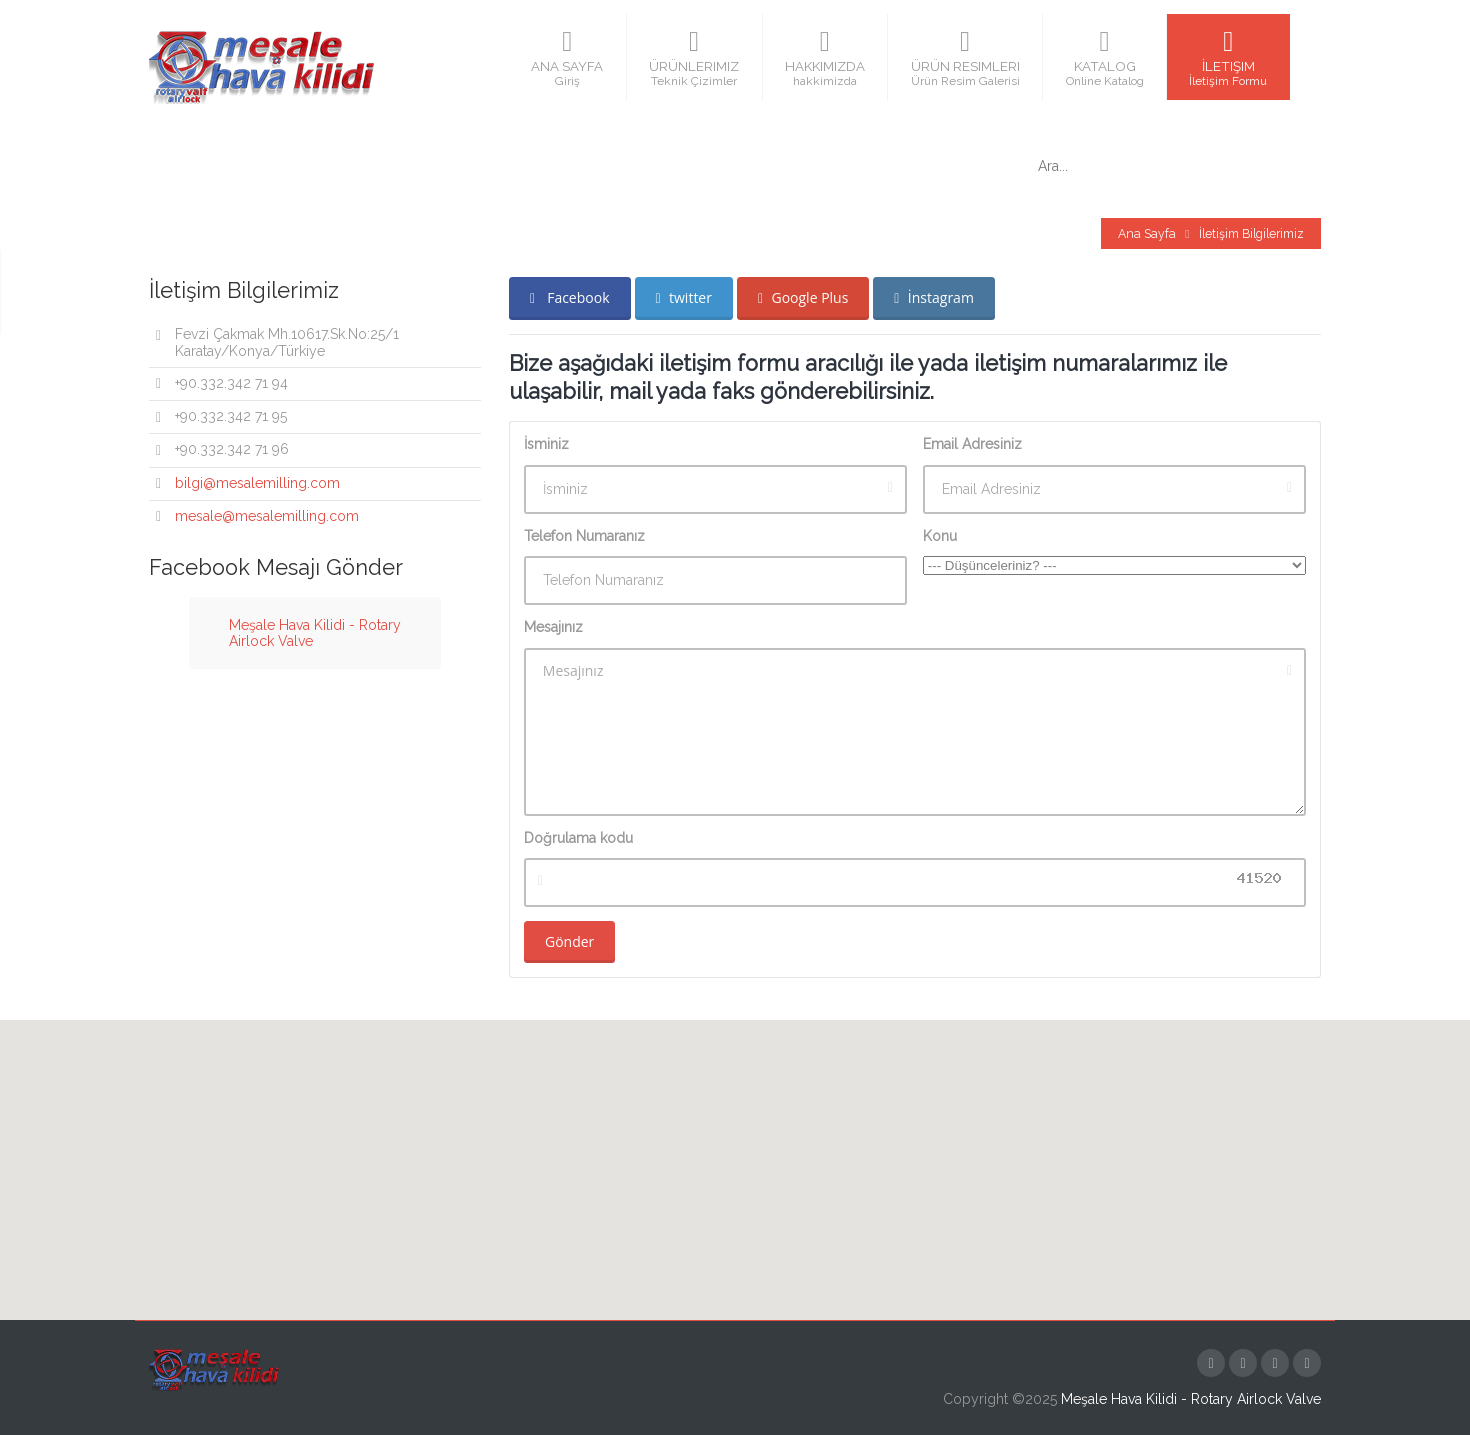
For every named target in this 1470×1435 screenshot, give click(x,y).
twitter (684, 297)
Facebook (570, 297)
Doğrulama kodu (578, 838)
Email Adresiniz (972, 444)
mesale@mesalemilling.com (267, 516)
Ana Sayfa (1147, 233)
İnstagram (934, 297)
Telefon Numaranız (584, 536)
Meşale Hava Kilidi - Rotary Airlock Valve (1191, 1399)
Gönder (569, 941)
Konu (940, 536)
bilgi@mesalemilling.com (257, 483)
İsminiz (546, 444)
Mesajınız (553, 627)
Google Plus (803, 297)
